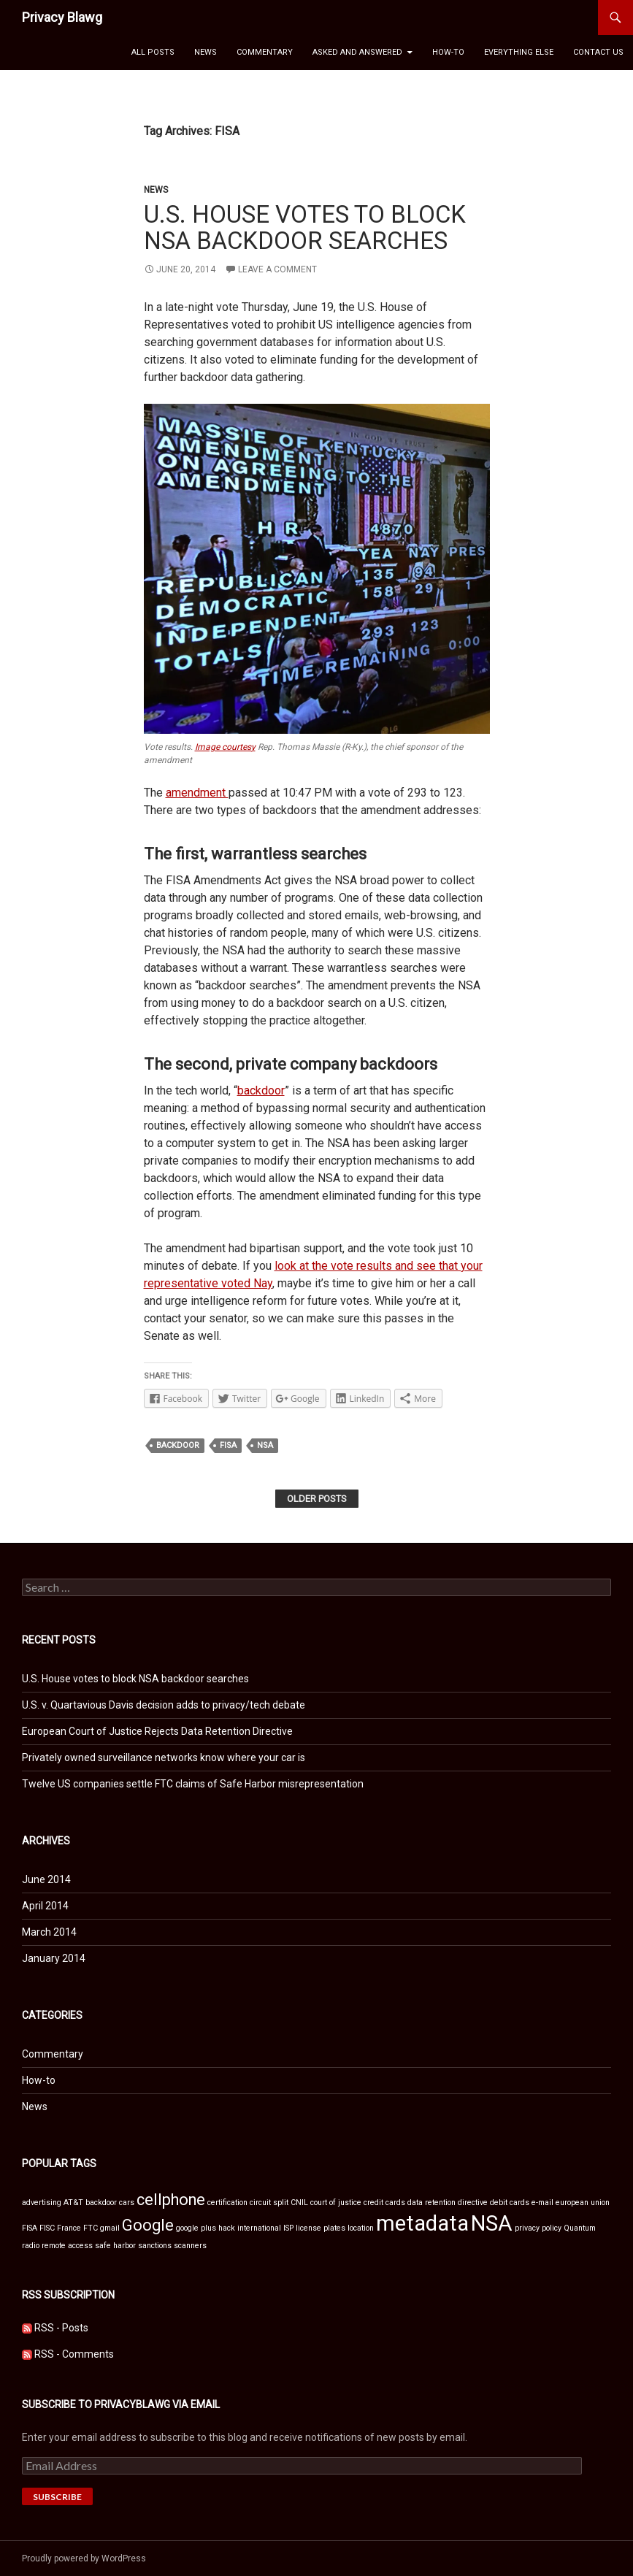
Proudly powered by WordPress (84, 2558)
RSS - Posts (61, 2328)
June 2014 (46, 1879)
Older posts (317, 1498)
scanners (190, 2245)
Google (148, 2225)
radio (30, 2245)
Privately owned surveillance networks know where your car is (163, 1757)
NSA (265, 1445)
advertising (41, 2202)
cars (126, 2202)
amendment (197, 793)
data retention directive (447, 2202)
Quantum (580, 2228)
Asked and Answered (357, 52)
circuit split (269, 2202)
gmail (110, 2228)
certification (227, 2202)
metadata (422, 2223)
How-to (448, 52)
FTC (90, 2228)
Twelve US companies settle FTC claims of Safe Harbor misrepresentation (193, 1784)
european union (583, 2202)
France (69, 2228)
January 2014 (53, 1958)
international (259, 2228)
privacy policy (538, 2228)
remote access (67, 2245)
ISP (288, 2228)
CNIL (299, 2202)
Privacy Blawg (62, 17)
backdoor (261, 1090)
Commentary (265, 52)
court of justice (335, 2202)
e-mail (542, 2202)
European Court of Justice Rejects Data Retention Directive (157, 1731)
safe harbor (115, 2245)
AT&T (73, 2202)
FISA (228, 1445)
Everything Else (518, 52)
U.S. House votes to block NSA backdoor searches (305, 227)
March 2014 (49, 1932)
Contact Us (598, 52)
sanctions (155, 2245)
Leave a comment (277, 269)
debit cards (509, 2202)
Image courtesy (225, 747)
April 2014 (45, 1906)
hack (226, 2228)
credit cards (384, 2202)
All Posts (152, 52)
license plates (320, 2228)
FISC (47, 2228)
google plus (196, 2228)
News (205, 52)
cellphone (171, 2199)
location (361, 2228)
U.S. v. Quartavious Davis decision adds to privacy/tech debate (163, 1705)
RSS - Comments (74, 2354)
